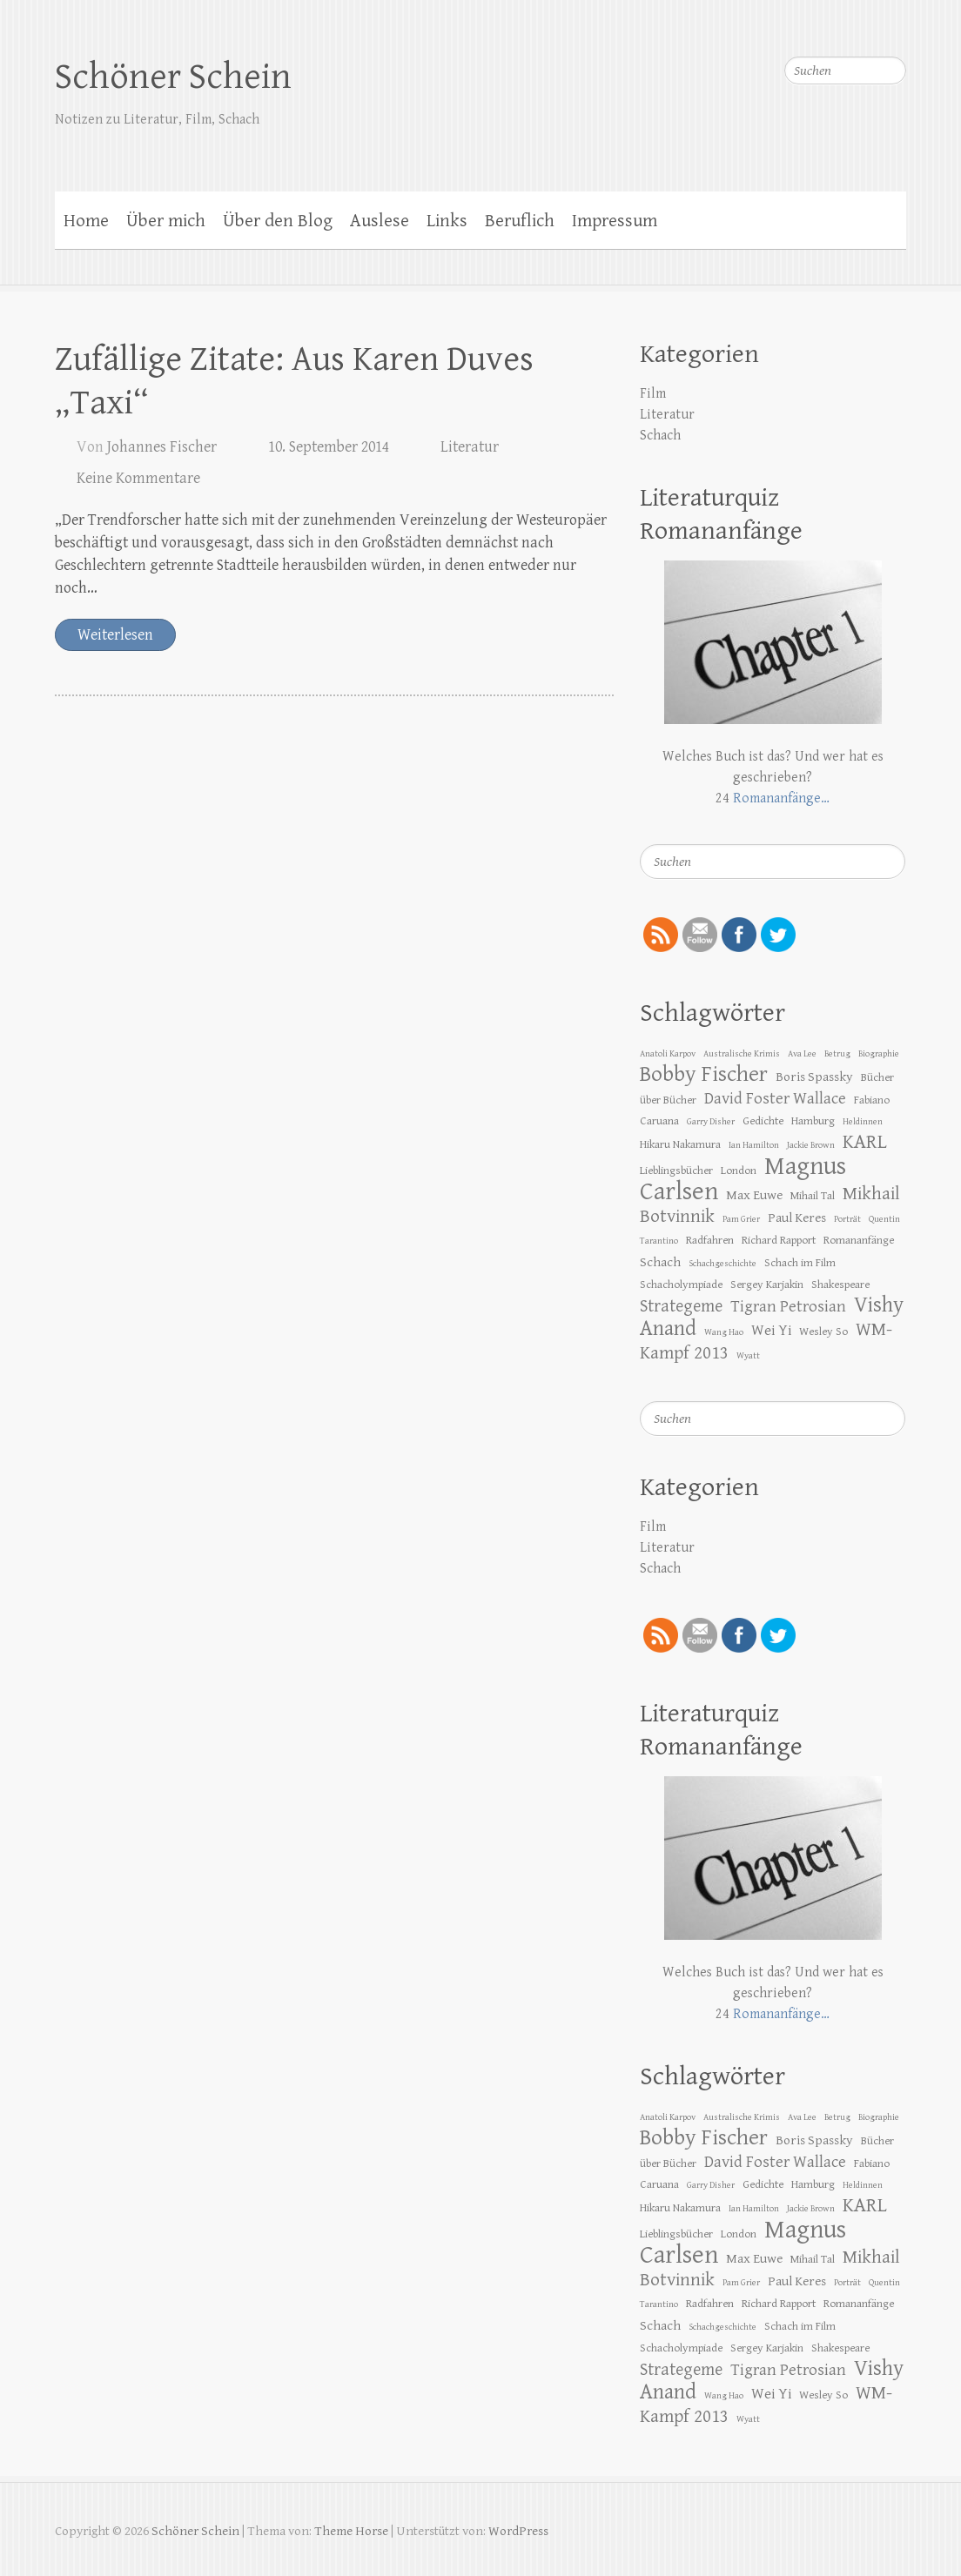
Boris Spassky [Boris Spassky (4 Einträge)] (814, 1076)
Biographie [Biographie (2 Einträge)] (878, 1054)
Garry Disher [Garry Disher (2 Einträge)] (711, 1122)
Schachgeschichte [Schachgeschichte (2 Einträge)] (722, 1263)
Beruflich (519, 221)
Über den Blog (278, 221)
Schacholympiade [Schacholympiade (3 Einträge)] (681, 1284)
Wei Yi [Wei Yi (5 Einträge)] (771, 1330)
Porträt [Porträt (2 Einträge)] (847, 1219)
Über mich (165, 221)
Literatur (469, 447)
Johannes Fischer (162, 447)
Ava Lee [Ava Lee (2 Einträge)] (802, 1054)
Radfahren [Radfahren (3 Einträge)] (710, 1240)
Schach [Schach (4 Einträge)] (660, 1262)
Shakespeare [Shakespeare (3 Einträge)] (840, 1284)
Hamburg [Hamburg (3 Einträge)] (813, 1121)
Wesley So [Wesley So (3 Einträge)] (823, 1331)
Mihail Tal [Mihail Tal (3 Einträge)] (812, 1196)
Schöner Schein (173, 77)
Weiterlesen (115, 635)
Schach (660, 435)
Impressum (614, 221)
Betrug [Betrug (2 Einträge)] (837, 1054)
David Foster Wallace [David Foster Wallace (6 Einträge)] (775, 1098)
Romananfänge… (781, 798)
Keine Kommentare (138, 478)
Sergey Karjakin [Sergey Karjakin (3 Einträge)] (766, 1284)
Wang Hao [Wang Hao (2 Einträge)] (723, 1332)
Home (86, 221)
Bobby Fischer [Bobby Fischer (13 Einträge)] (704, 1074)
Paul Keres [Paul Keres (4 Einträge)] (797, 1217)
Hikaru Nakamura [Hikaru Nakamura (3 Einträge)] (680, 1144)
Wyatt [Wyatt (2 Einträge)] (748, 1356)
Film (653, 394)
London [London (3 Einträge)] (738, 1170)
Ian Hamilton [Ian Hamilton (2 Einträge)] (754, 1145)
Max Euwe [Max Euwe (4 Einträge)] (754, 1195)
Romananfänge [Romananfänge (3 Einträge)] (858, 1240)
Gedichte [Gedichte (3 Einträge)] (763, 1121)
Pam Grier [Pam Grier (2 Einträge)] (741, 1219)
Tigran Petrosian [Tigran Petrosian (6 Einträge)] (788, 1306)
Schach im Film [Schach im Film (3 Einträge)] (800, 1263)
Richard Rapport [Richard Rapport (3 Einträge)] (779, 1240)
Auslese (379, 221)
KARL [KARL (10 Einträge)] (865, 1142)
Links (447, 221)
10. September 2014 (328, 447)
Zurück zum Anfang (937, 2552)
